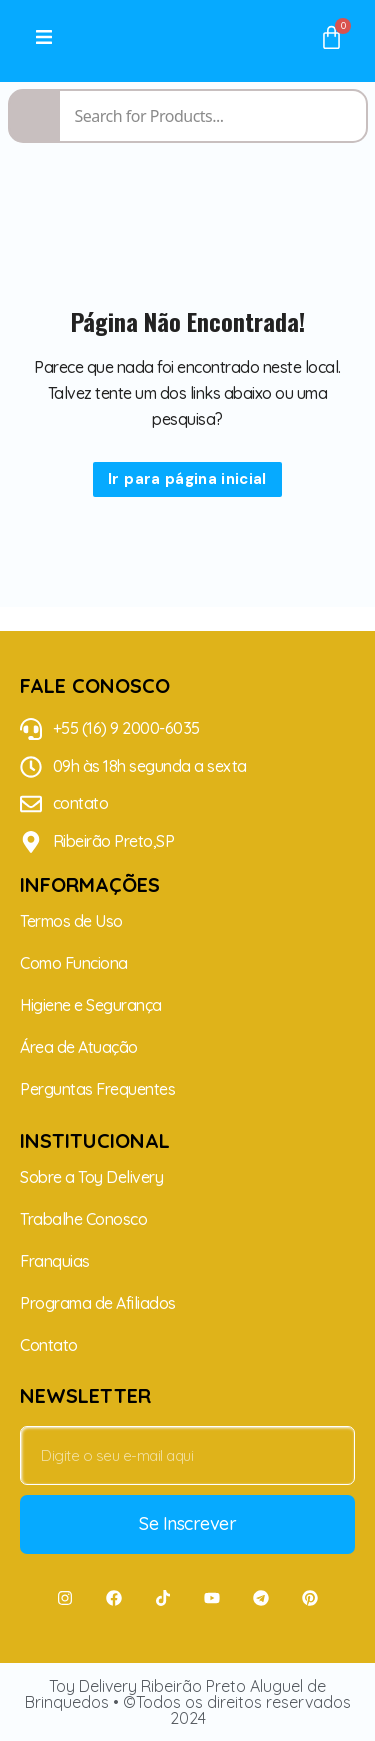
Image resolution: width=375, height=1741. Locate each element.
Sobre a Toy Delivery (91, 1177)
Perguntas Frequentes (97, 1089)
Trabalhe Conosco (83, 1219)
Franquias (55, 1261)
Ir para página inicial (187, 479)
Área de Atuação (79, 1047)
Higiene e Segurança (91, 1005)
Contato (49, 1345)
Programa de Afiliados (98, 1303)
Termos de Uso (71, 921)
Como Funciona (74, 963)
